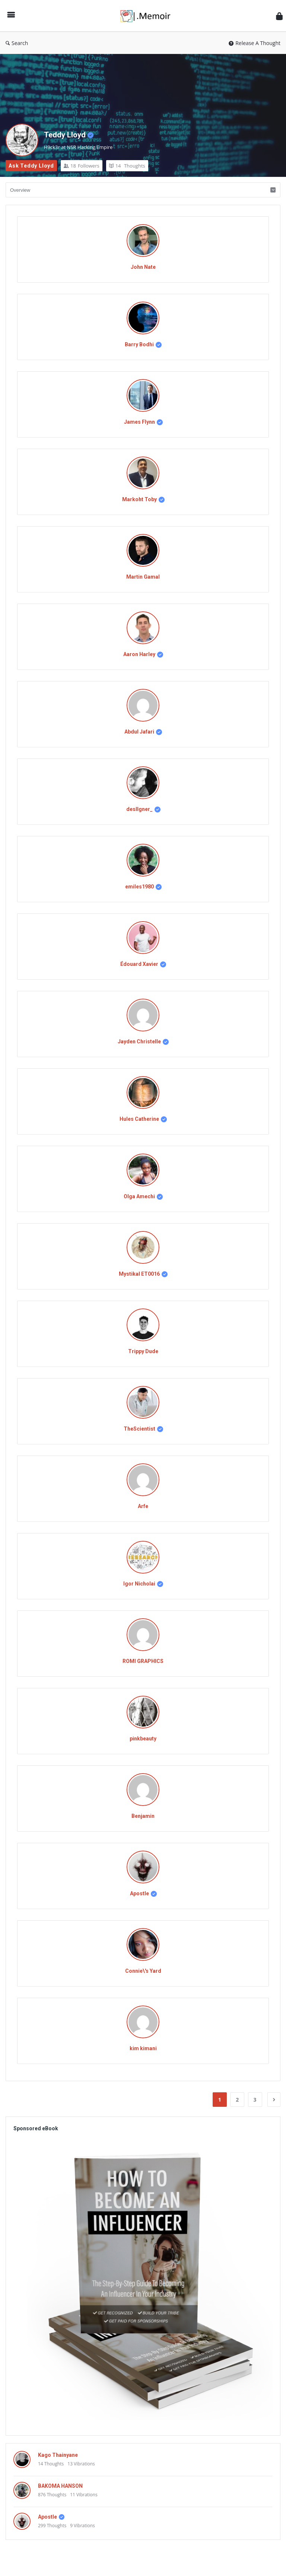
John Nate (143, 267)
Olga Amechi (139, 1196)
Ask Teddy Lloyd (31, 166)
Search (17, 43)
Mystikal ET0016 (139, 1274)
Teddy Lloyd (65, 134)
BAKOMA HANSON (60, 2486)
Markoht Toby (139, 499)
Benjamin (143, 1816)
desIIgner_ (139, 809)
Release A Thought (254, 43)
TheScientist (139, 1429)
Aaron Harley (139, 654)
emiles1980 (139, 887)
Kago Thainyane (58, 2455)
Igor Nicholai (139, 1584)
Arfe (143, 1506)
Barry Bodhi (139, 344)
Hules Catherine (139, 1119)
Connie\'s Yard (143, 1971)
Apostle (139, 1893)
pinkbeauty (143, 1739)
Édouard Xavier (139, 964)
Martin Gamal (143, 577)
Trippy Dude (143, 1351)
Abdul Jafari (139, 732)
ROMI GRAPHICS (143, 1661)
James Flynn (139, 422)
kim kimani (143, 2048)
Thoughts (127, 166)
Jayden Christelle (139, 1041)
